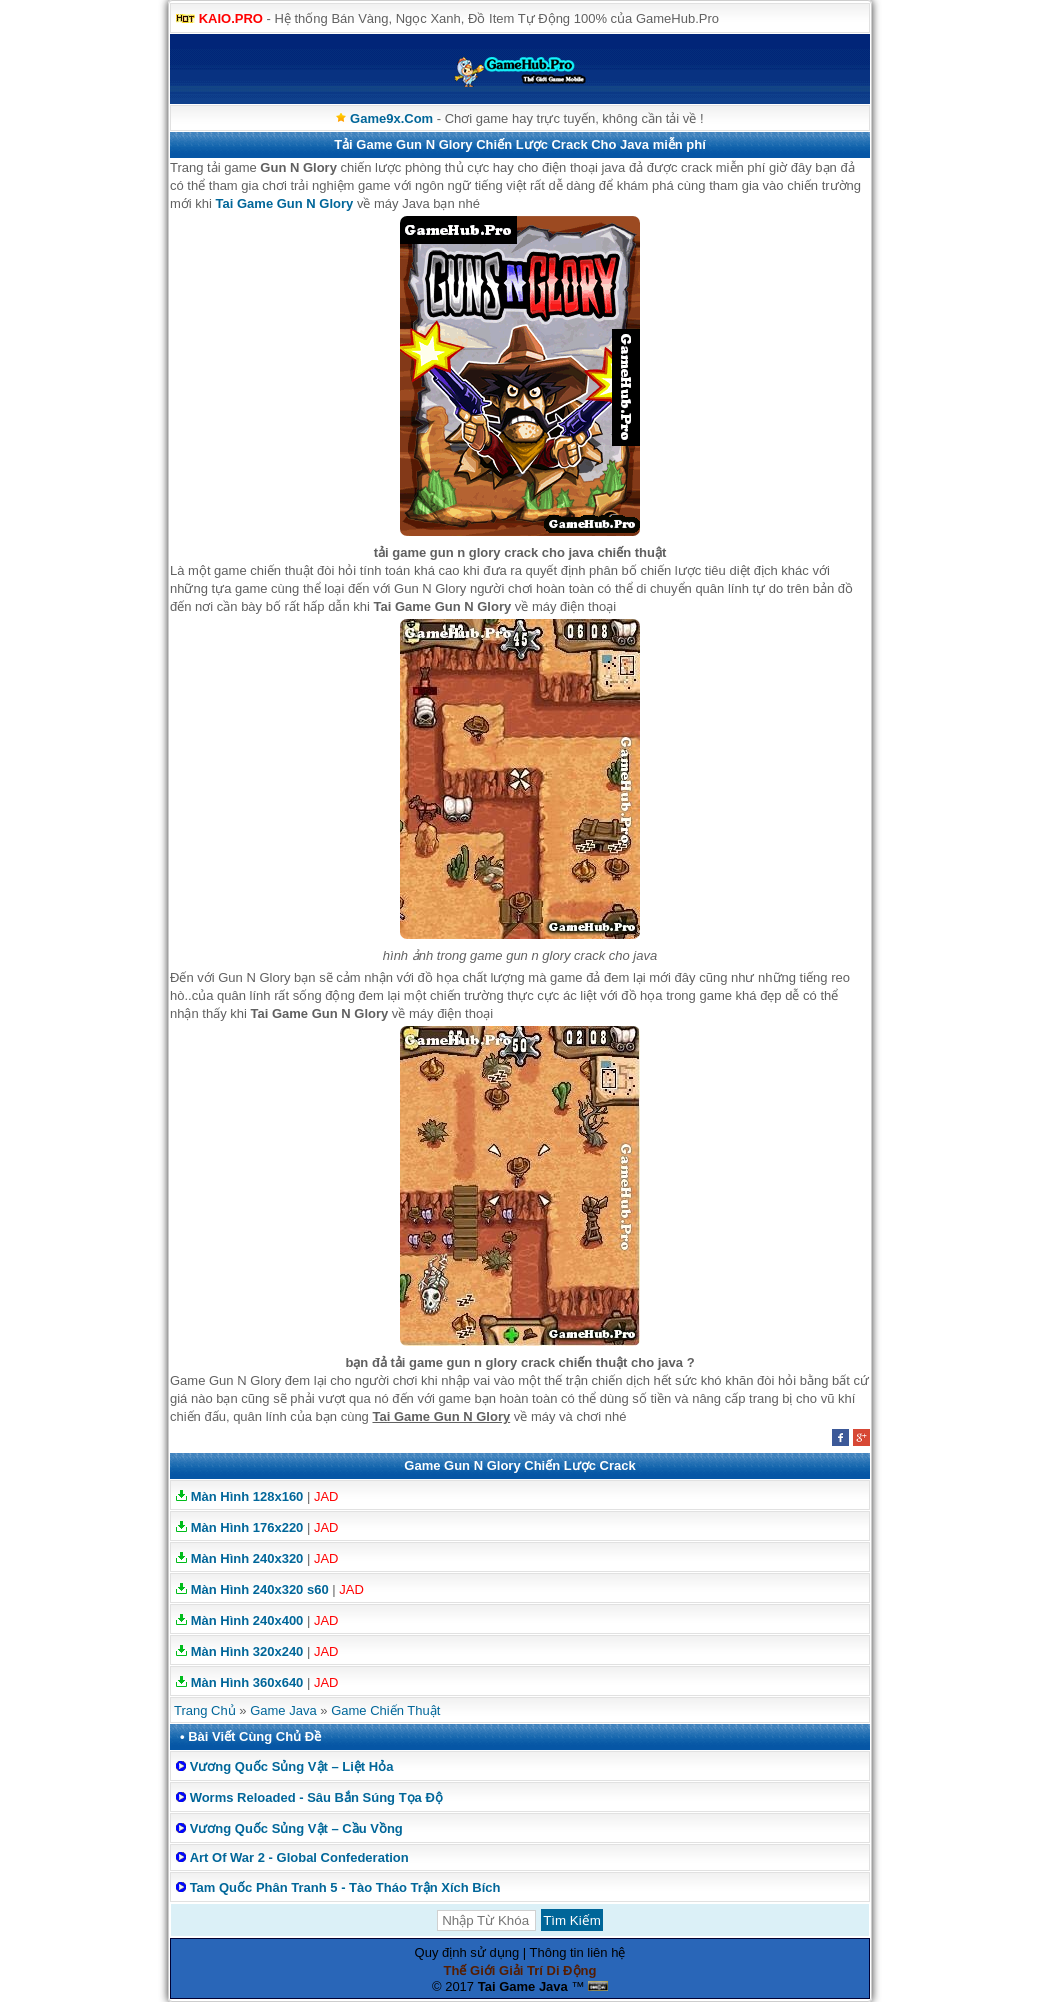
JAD (326, 1496)
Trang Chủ (205, 1710)
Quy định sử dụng (467, 1952)
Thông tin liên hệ (578, 1952)
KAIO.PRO (231, 18)
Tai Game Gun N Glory (285, 203)
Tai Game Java (523, 1986)
